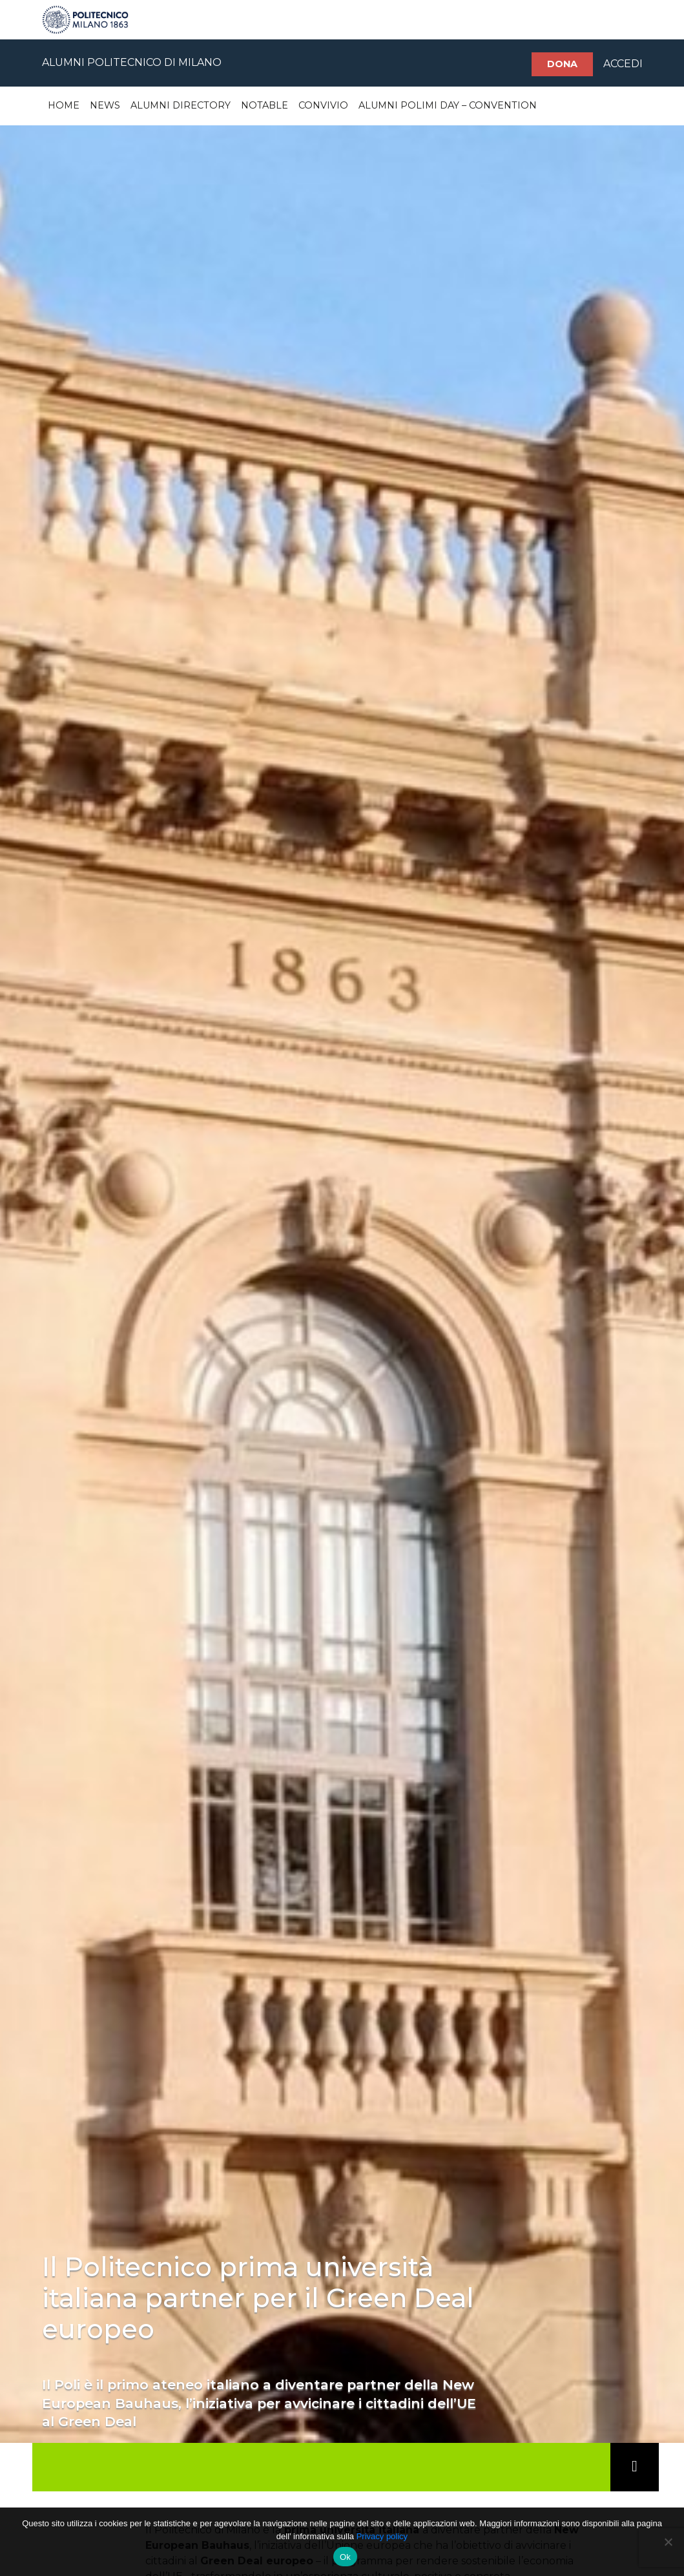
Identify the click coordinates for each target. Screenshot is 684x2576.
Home (63, 105)
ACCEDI (623, 64)
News (105, 105)
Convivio (323, 105)
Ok (345, 2557)
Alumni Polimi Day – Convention (447, 105)
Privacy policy (382, 2536)
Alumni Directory (180, 105)
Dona (562, 64)
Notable (264, 105)
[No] (667, 2541)
